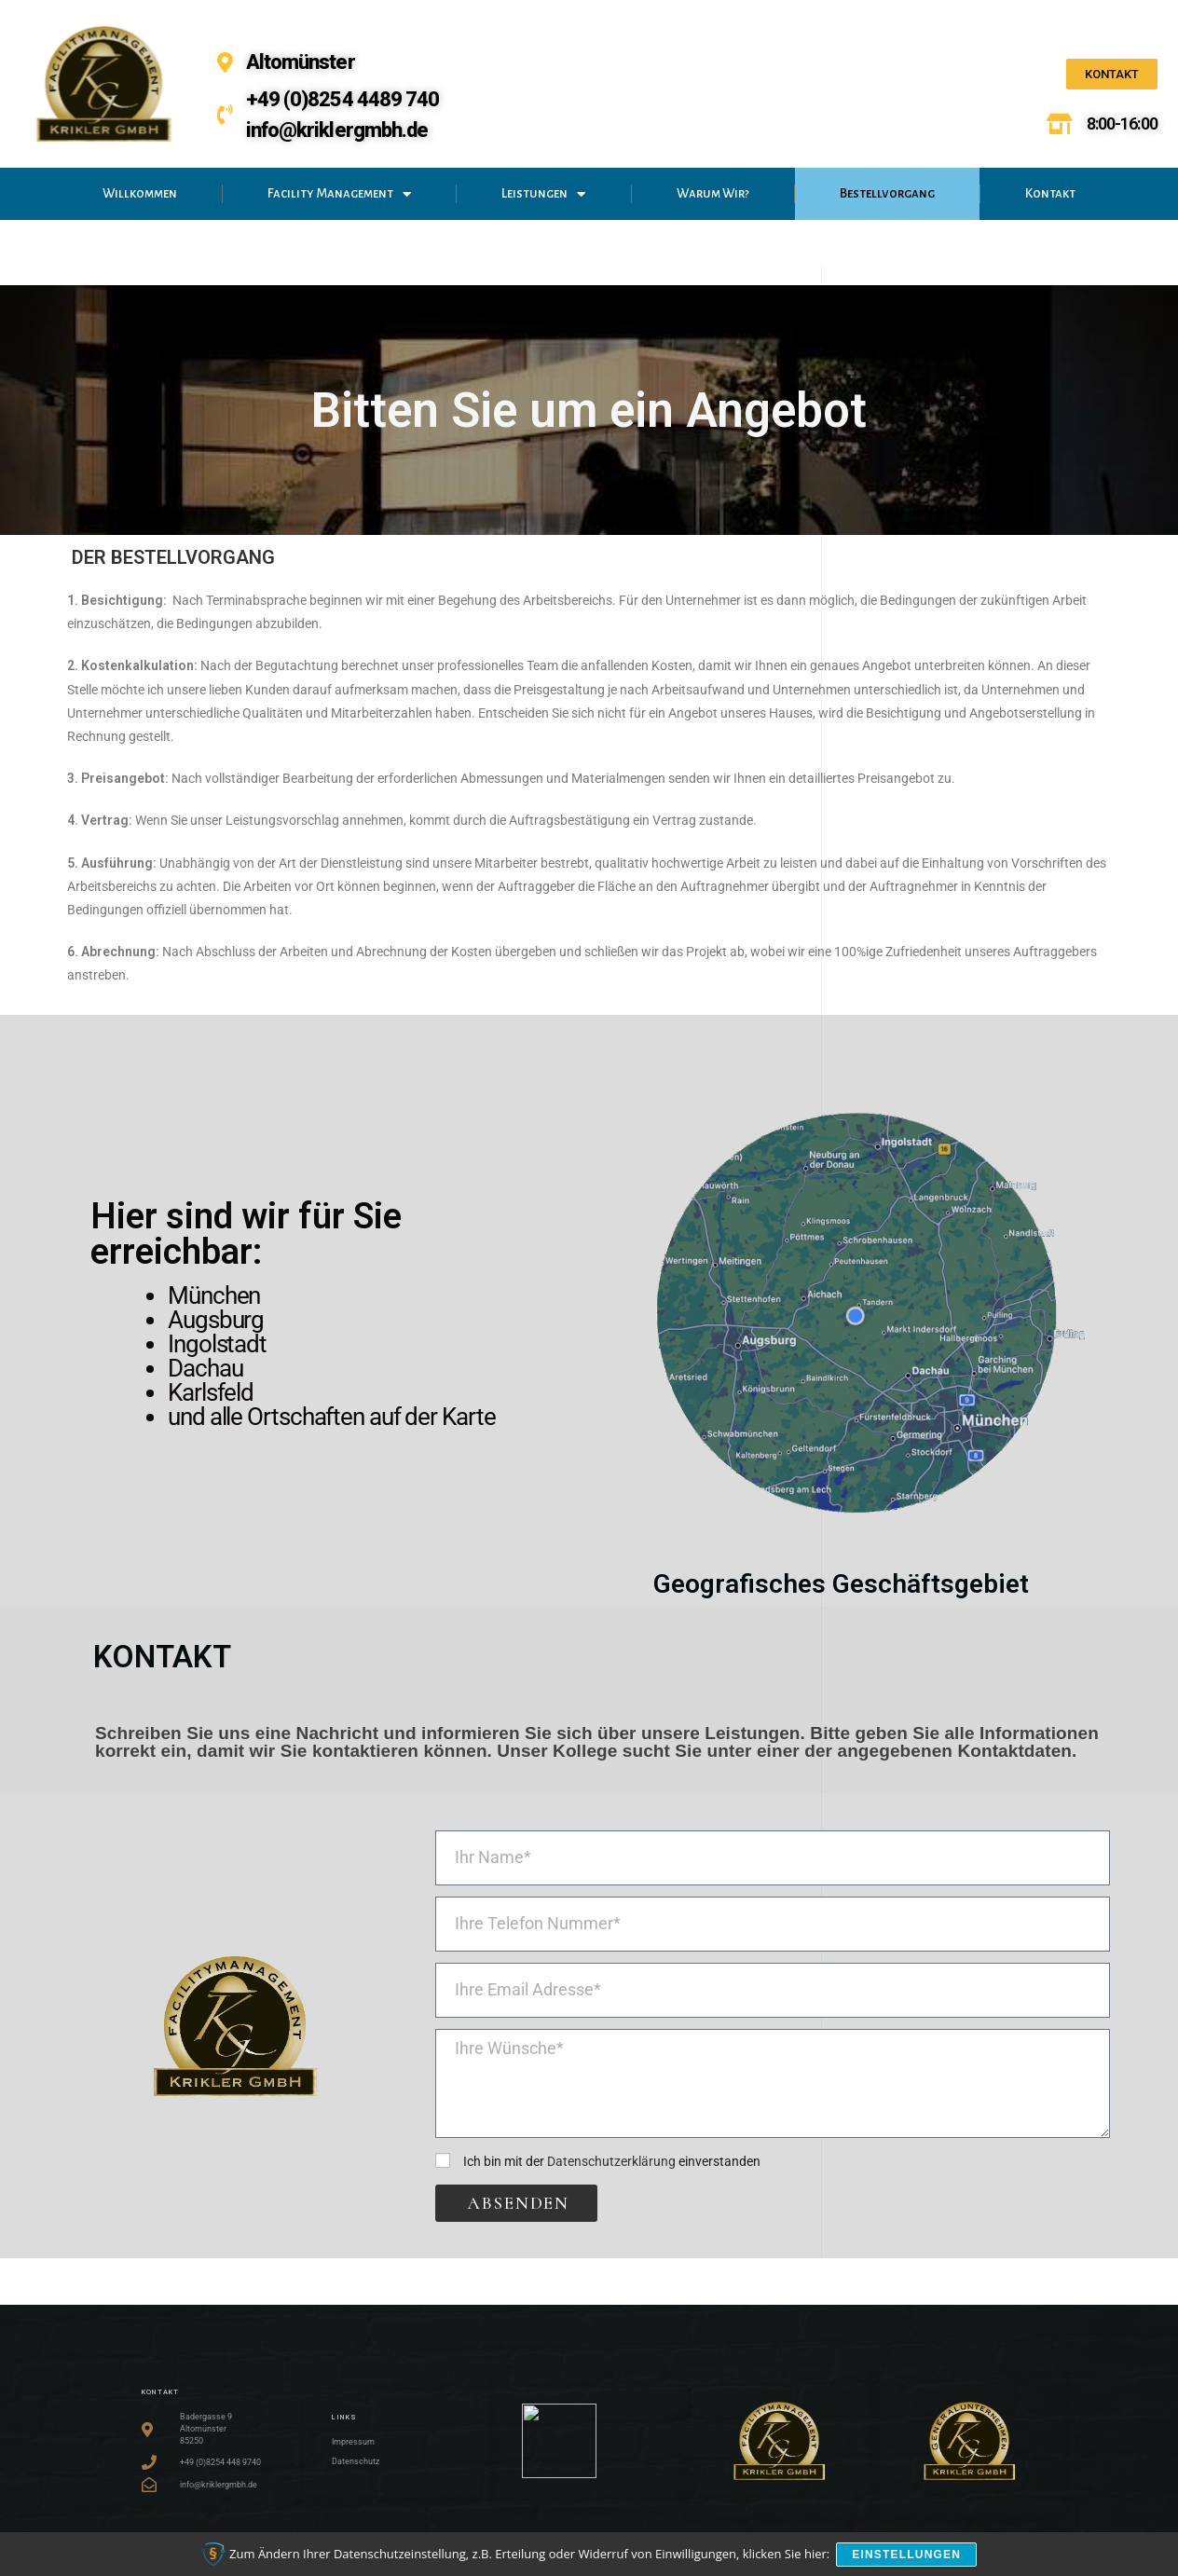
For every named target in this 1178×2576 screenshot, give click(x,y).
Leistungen (543, 194)
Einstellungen (908, 2555)
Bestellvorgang (887, 193)
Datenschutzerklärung (611, 2161)
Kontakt (1050, 193)
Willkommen (140, 193)
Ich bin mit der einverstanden (611, 2161)
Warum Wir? (713, 193)
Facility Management (339, 194)
